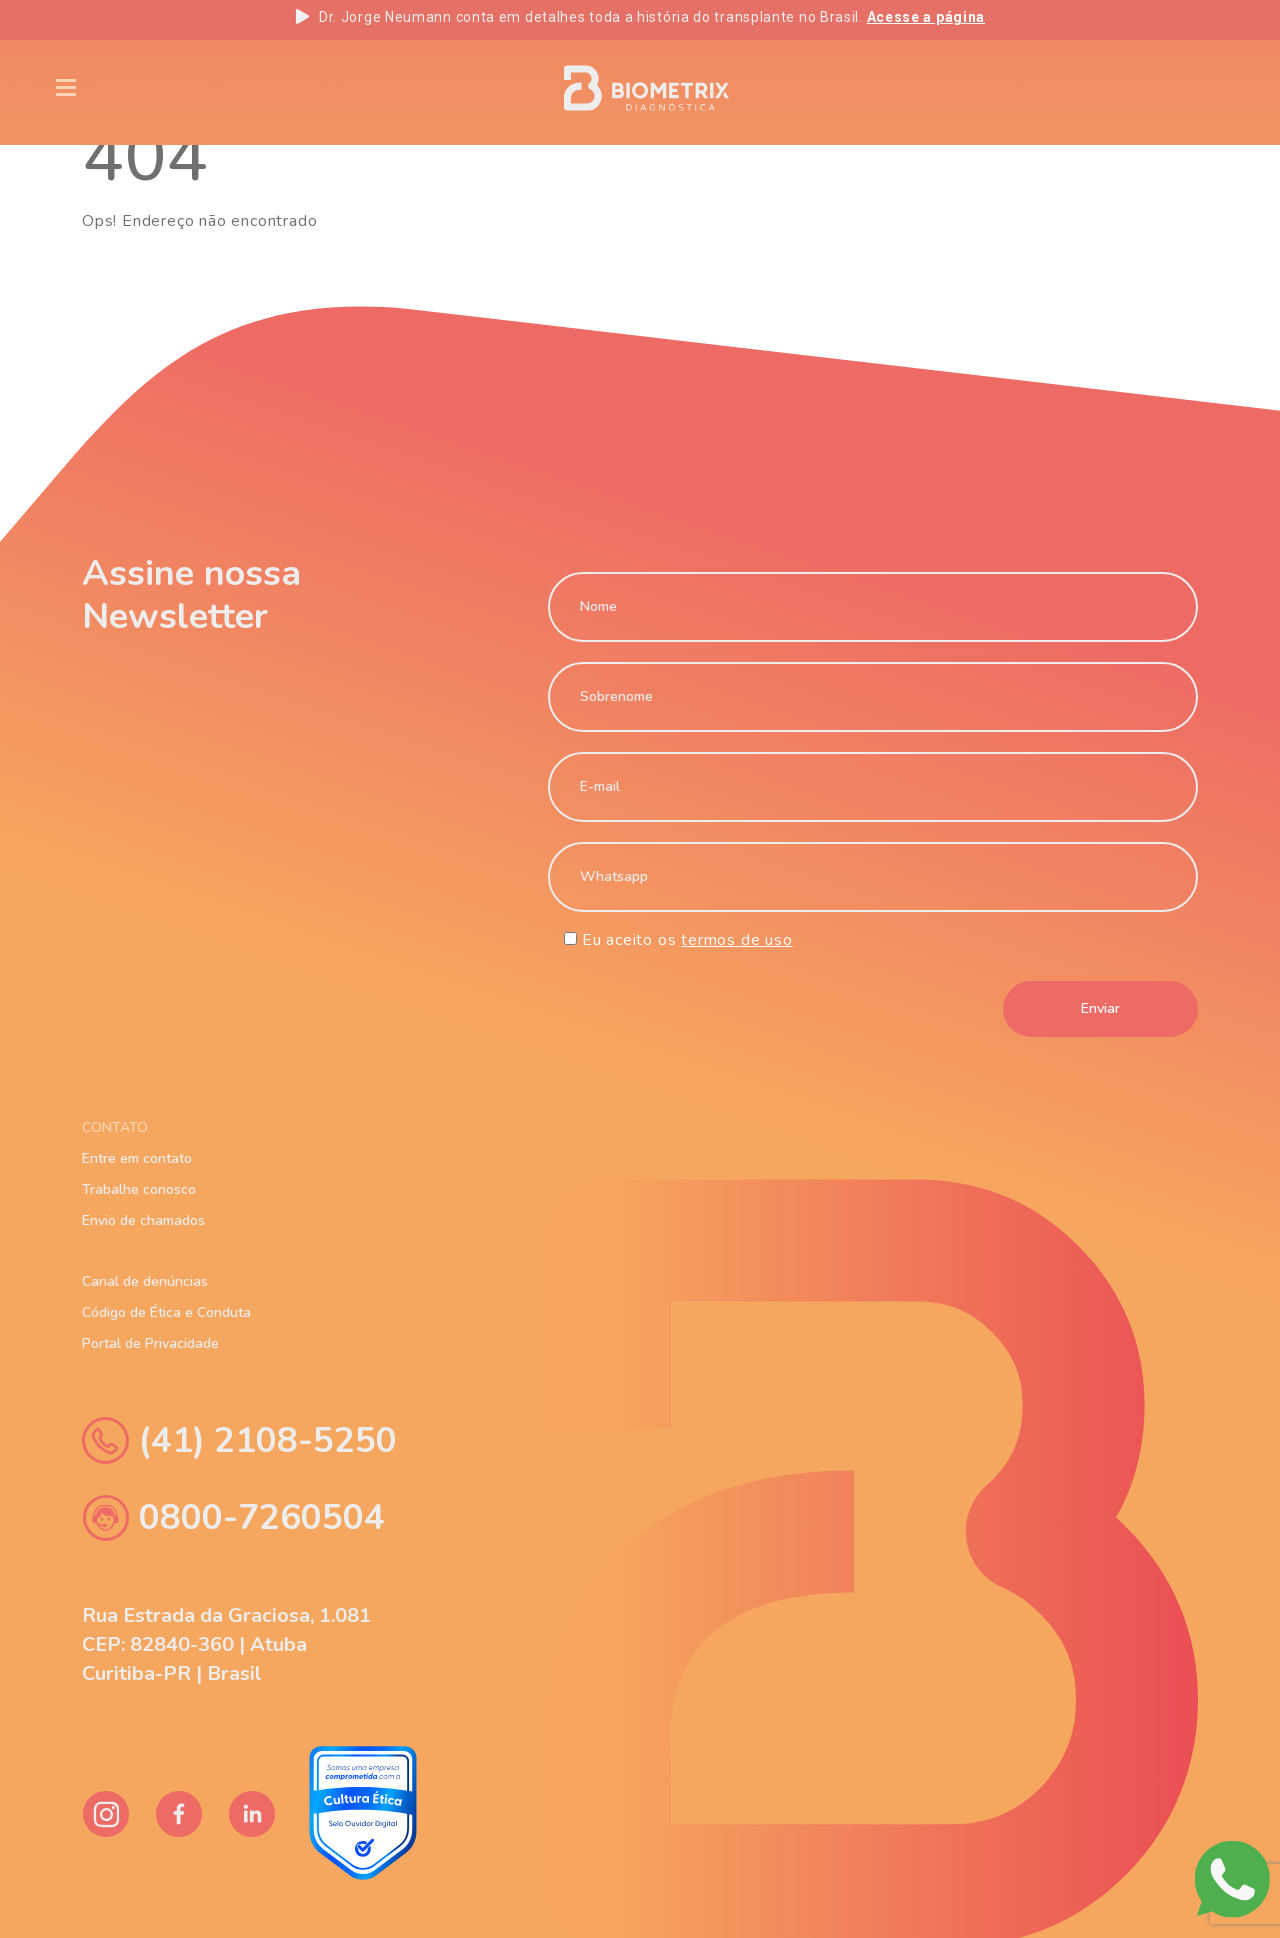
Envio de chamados (143, 1221)
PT (1125, 88)
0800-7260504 (233, 1517)
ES (1191, 88)
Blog (277, 86)
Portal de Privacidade (150, 1344)
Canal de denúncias (145, 1282)
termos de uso (736, 940)
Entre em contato (137, 1159)
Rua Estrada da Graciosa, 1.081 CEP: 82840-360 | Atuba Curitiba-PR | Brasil (226, 1644)
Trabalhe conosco (139, 1190)
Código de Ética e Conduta (166, 1313)
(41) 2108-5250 (239, 1440)
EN (1059, 88)
